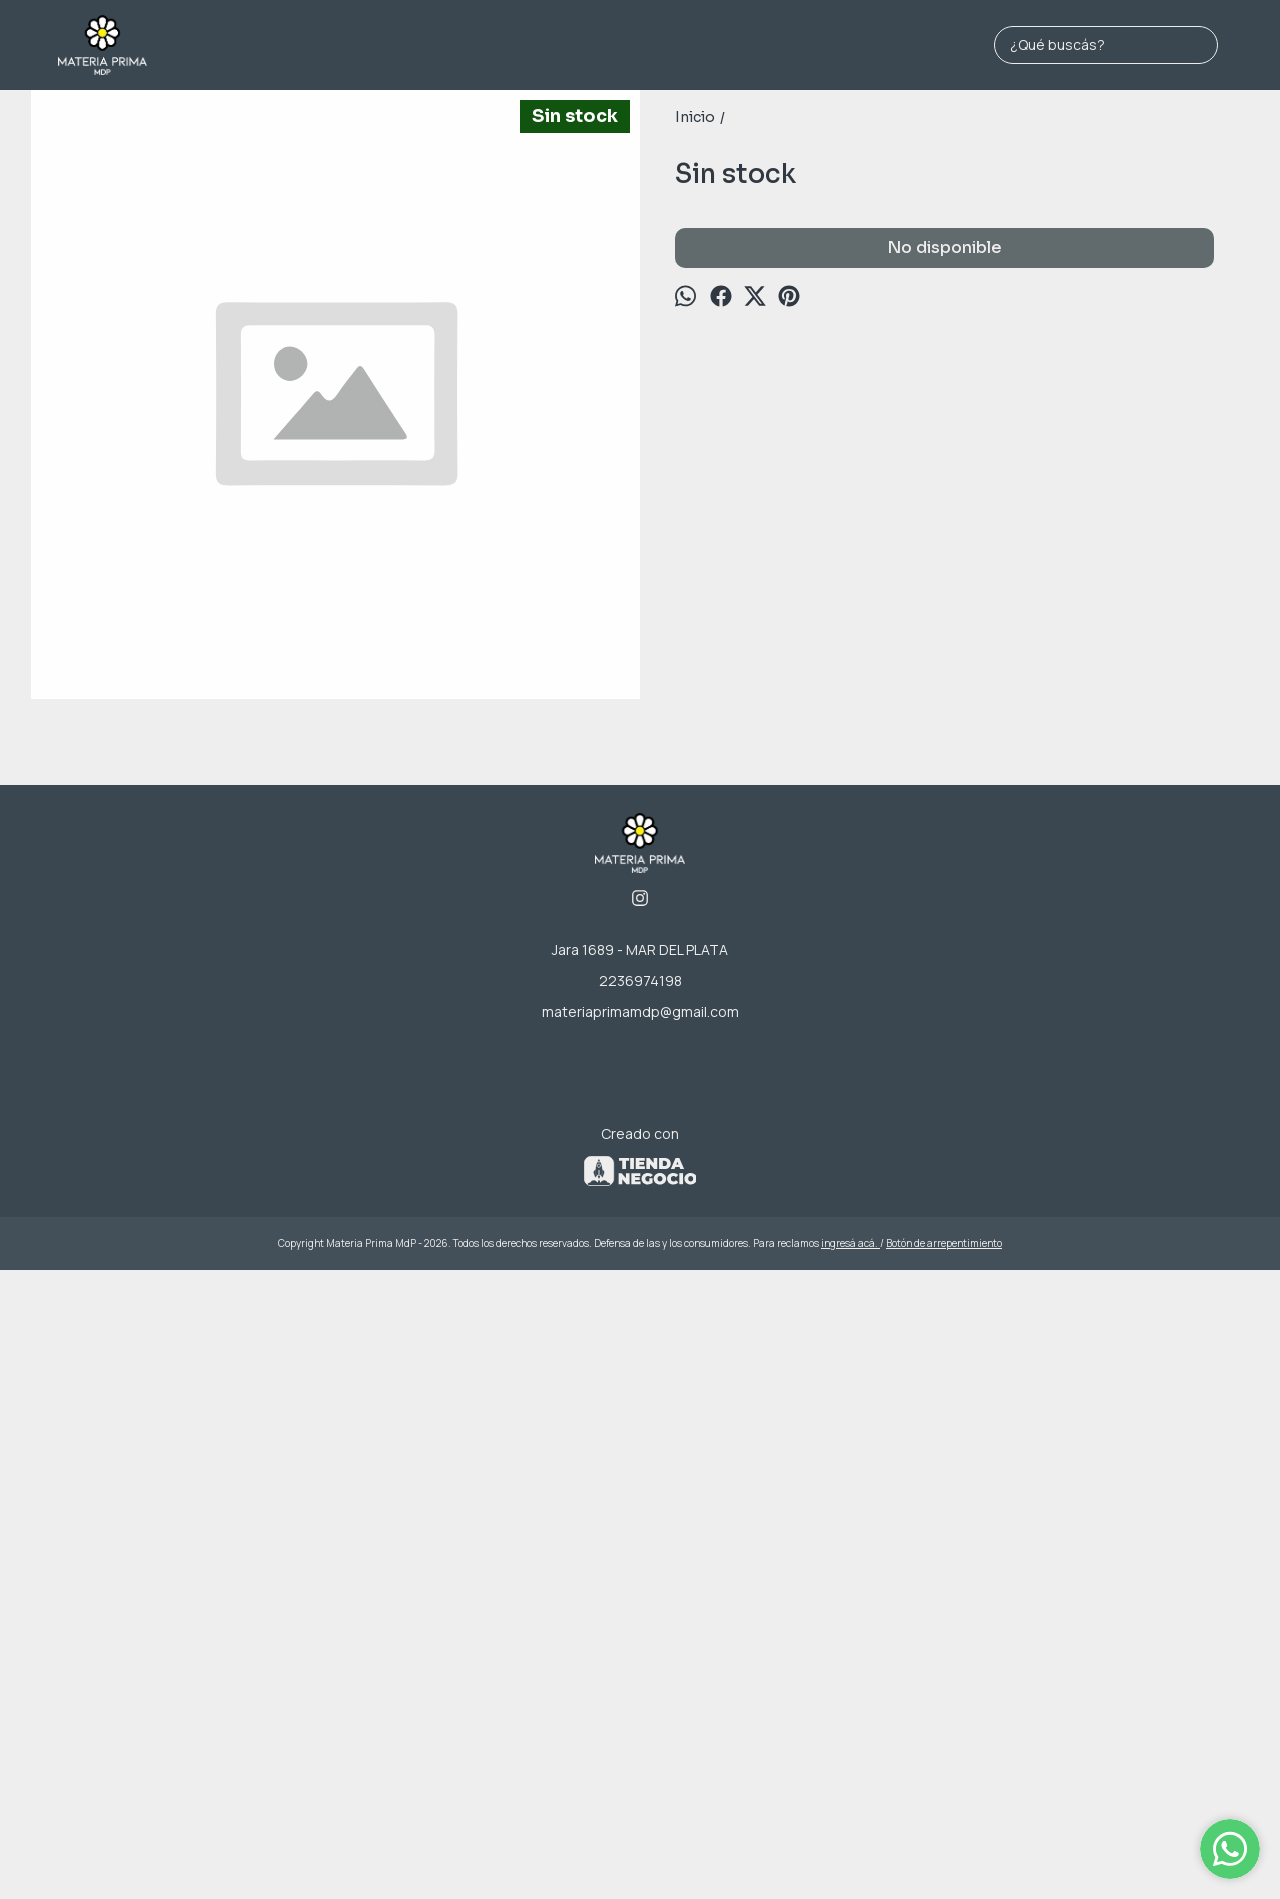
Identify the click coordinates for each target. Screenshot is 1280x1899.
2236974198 (640, 1589)
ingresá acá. (850, 1852)
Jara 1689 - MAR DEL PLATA (640, 1558)
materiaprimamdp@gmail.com (640, 1620)
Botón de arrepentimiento (944, 1852)
